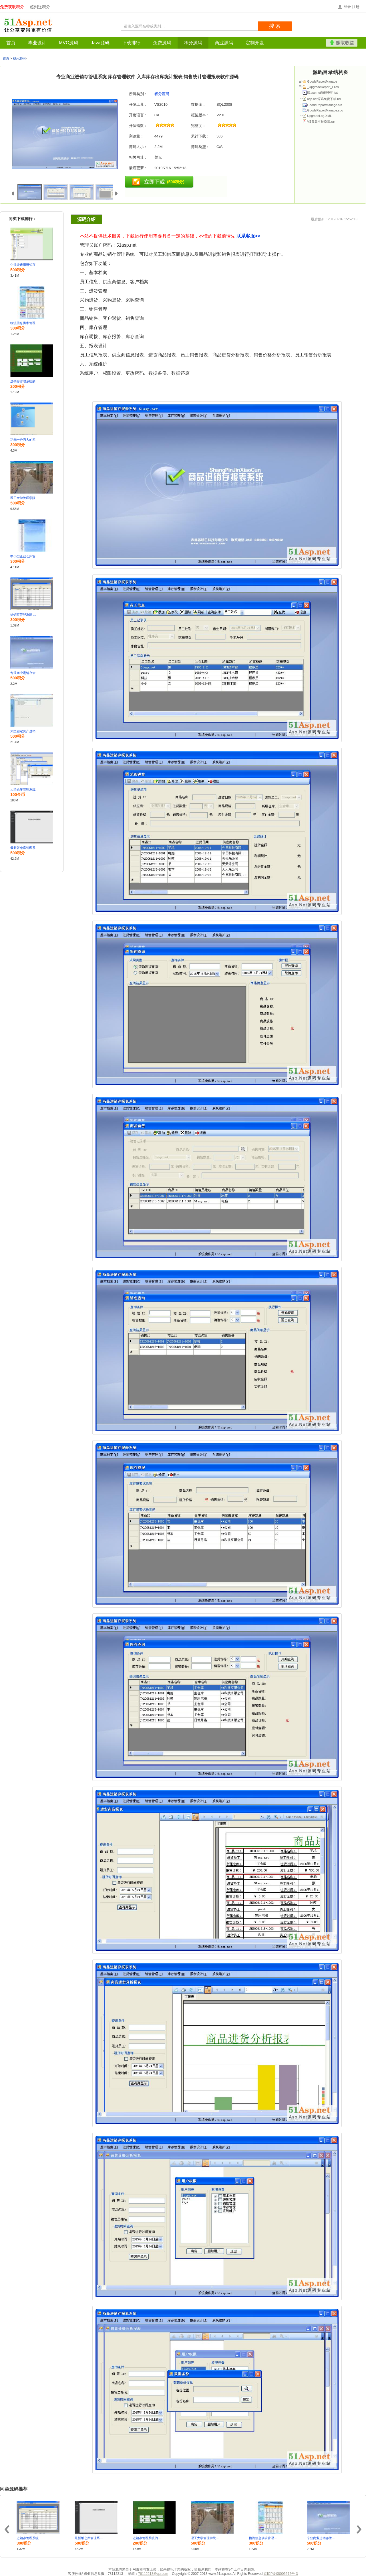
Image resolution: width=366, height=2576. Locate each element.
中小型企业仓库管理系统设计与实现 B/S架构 (24, 556)
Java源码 (100, 42)
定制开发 (255, 42)
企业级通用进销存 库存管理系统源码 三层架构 (24, 264)
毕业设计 (37, 42)
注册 (355, 7)
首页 (10, 42)
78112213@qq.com (153, 2574)
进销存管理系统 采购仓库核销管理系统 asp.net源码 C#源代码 (24, 614)
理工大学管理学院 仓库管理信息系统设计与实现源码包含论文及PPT (24, 498)
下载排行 (131, 42)
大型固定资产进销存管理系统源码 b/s (24, 731)
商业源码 (224, 42)
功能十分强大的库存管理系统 (24, 439)
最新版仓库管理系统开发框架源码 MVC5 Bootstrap (24, 847)
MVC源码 (68, 42)
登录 (347, 7)
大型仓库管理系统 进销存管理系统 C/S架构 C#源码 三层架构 (24, 789)
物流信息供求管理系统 (24, 323)
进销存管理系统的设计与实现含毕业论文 (24, 381)
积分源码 (193, 42)
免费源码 (162, 42)
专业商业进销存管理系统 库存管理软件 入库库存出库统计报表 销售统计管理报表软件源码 (24, 673)
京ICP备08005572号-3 (281, 2574)
